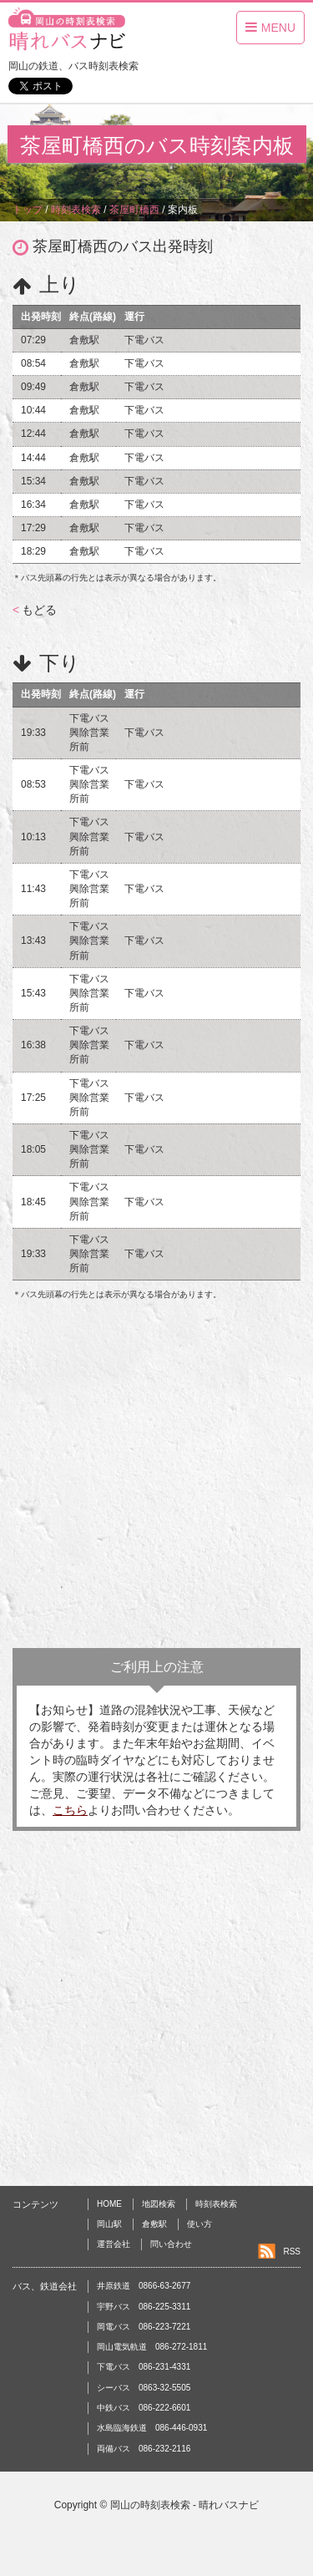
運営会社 (113, 2244)
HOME (109, 2203)
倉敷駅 (154, 2224)
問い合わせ (171, 2244)
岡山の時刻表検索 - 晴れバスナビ (185, 2505)
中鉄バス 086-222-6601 (143, 2407)
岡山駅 (109, 2224)
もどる (35, 609)
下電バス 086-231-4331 (143, 2366)
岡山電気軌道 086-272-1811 (152, 2346)
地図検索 (158, 2203)
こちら (70, 1810)
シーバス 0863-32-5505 (143, 2387)
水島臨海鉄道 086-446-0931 (152, 2427)
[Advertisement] (156, 1474)
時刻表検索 (216, 2203)
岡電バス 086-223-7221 (143, 2326)
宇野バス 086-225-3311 (143, 2306)
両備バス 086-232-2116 (143, 2448)
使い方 (199, 2224)
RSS (291, 2251)
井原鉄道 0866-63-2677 (143, 2285)
